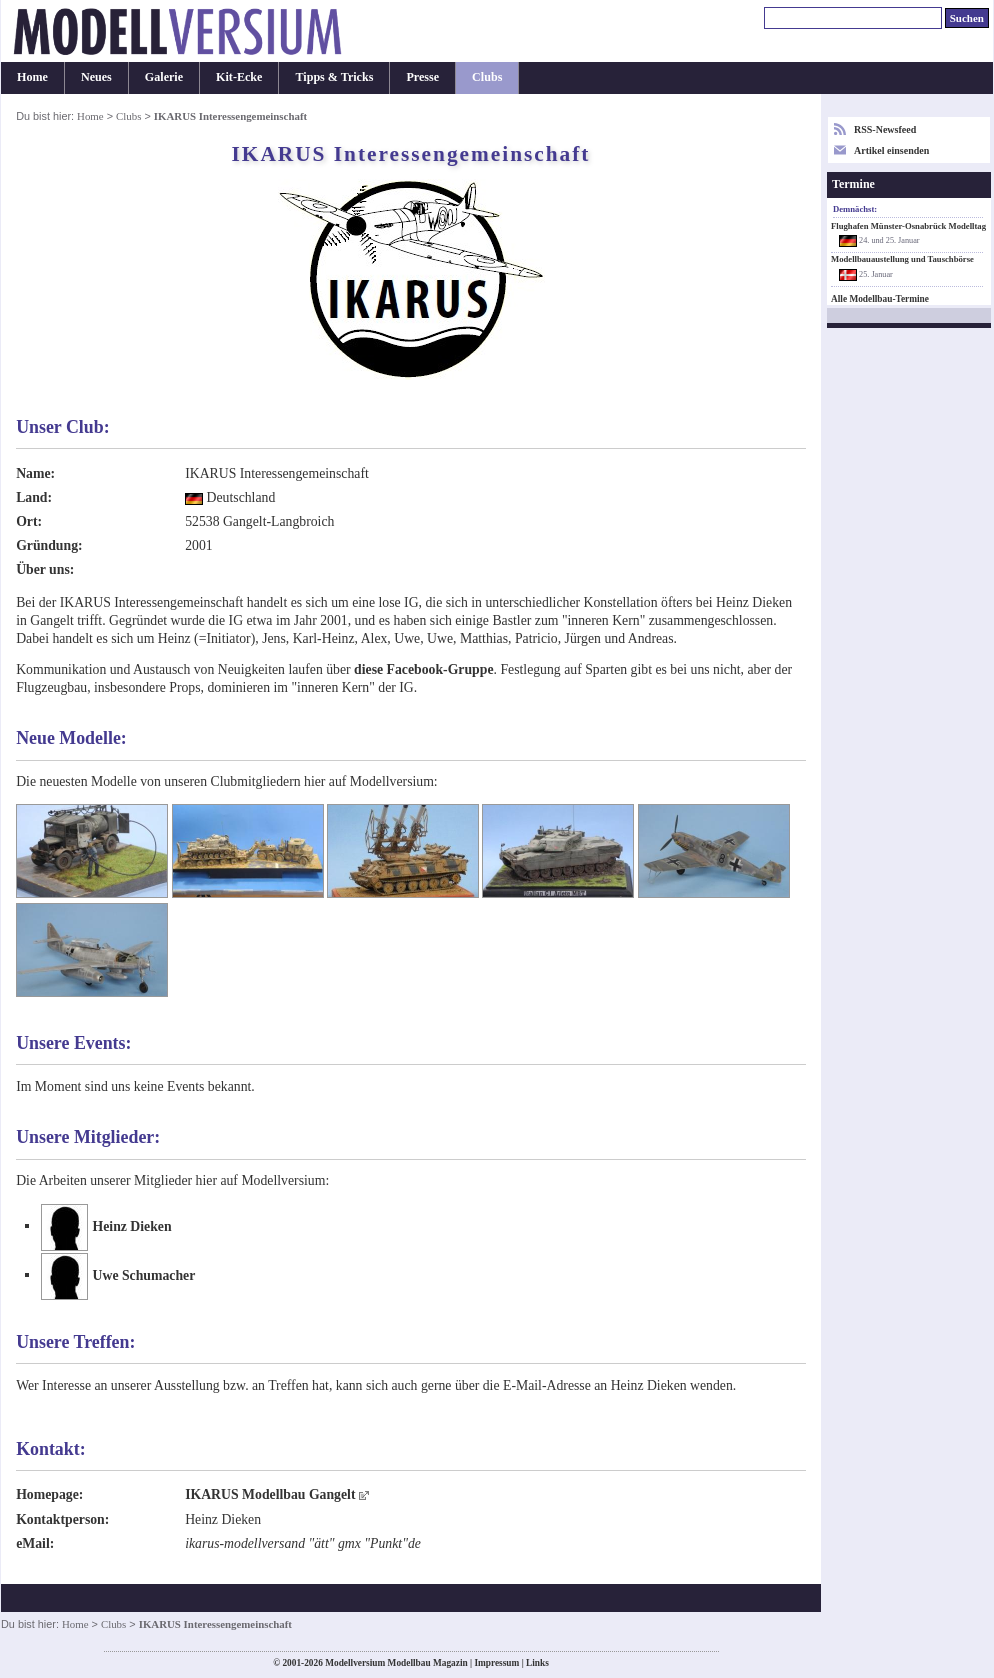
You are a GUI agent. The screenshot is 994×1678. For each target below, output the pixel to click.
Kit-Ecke (239, 77)
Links (537, 1663)
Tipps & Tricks (334, 77)
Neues (96, 77)
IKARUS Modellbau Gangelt (270, 1494)
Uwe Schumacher (144, 1274)
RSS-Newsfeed (885, 129)
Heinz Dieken (132, 1225)
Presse (422, 77)
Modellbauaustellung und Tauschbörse (902, 259)
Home (32, 77)
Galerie (164, 77)
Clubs (487, 77)
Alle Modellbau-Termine (880, 299)
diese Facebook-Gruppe (423, 669)
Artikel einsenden (891, 150)
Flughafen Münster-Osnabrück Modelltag (908, 226)
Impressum (496, 1663)
